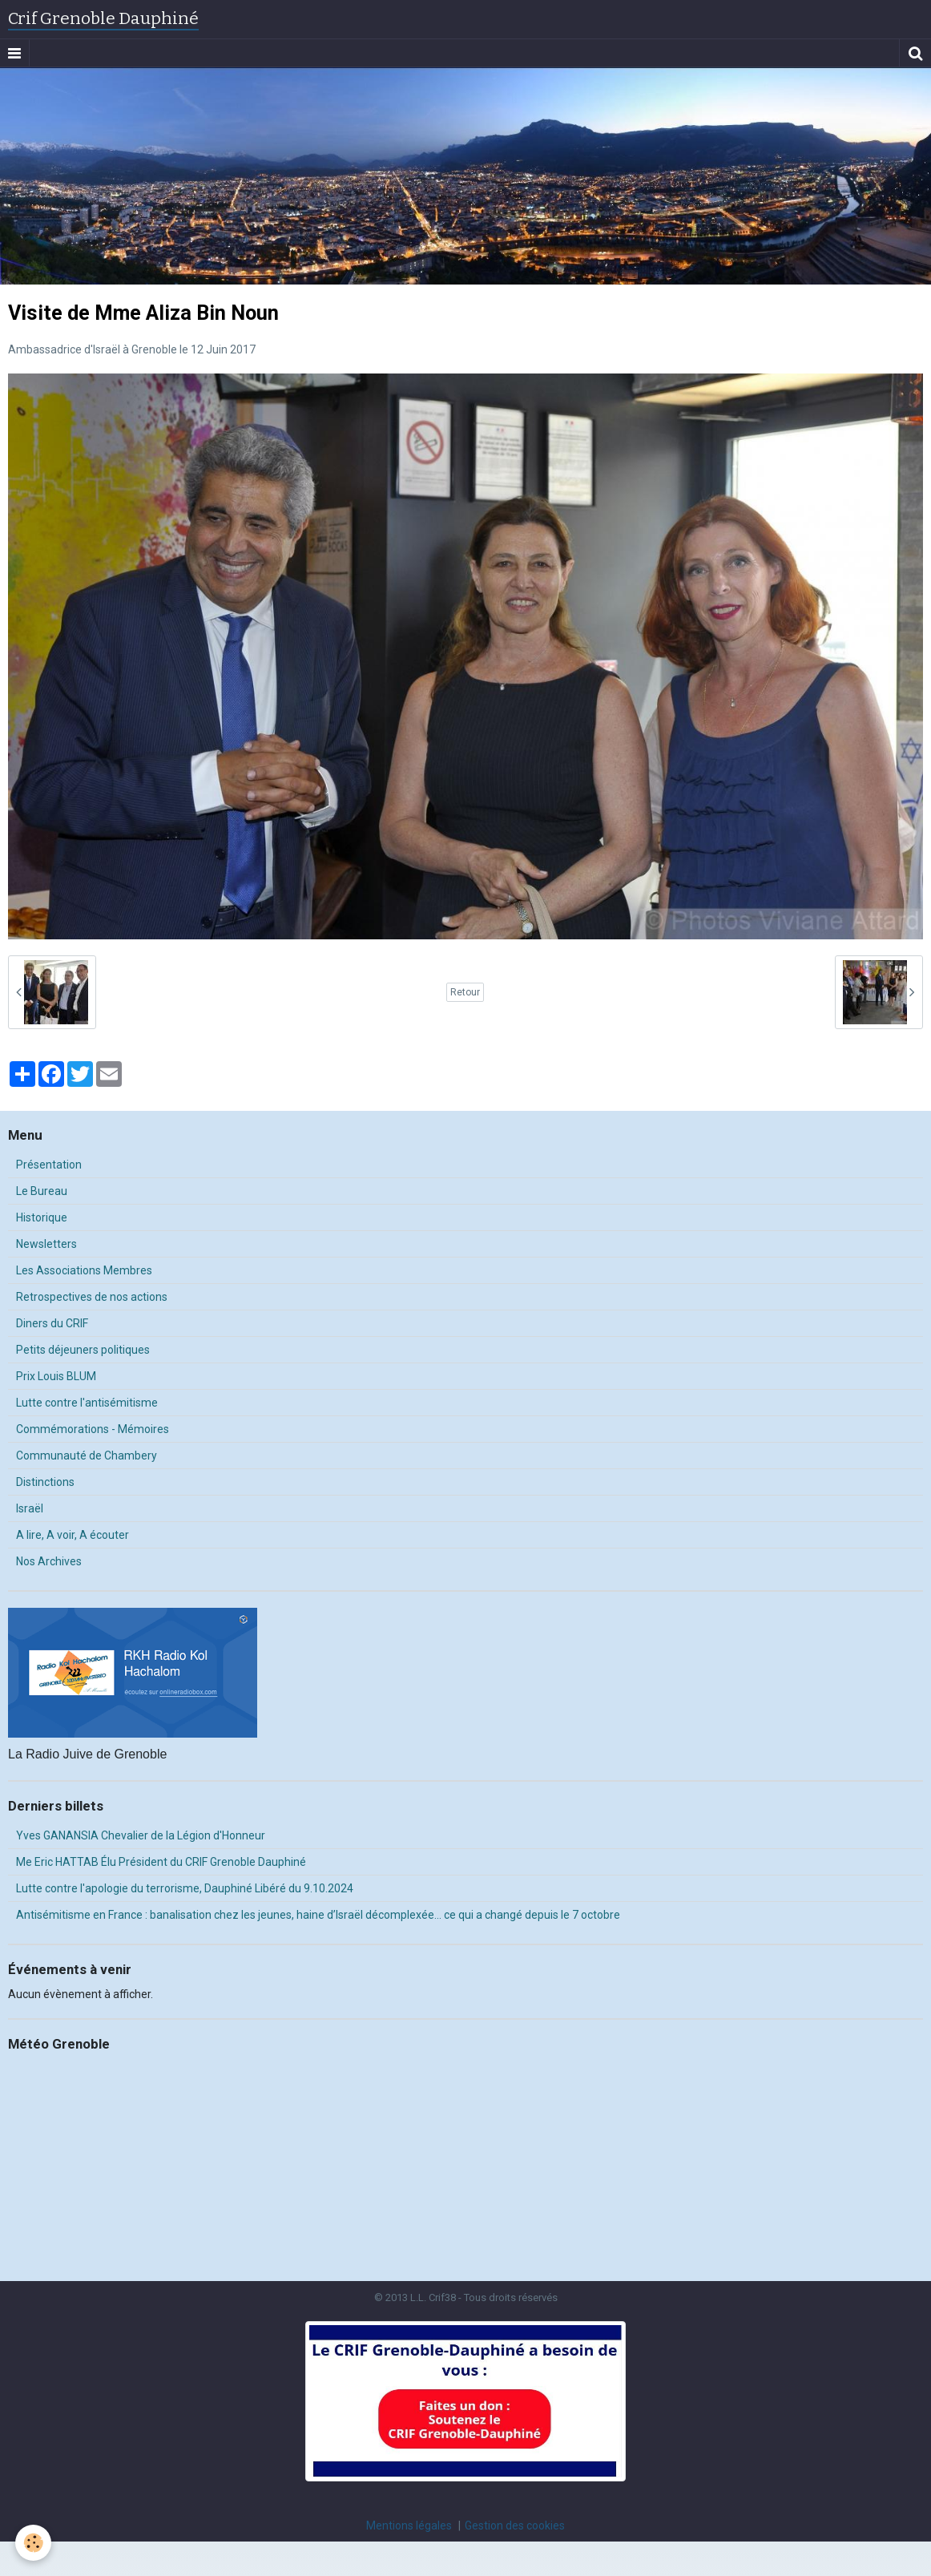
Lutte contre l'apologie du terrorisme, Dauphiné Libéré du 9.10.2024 (184, 1888)
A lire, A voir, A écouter (72, 1534)
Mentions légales (409, 2525)
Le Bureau (41, 1191)
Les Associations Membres (84, 1270)
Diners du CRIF (52, 1323)
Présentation (49, 1164)
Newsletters (46, 1244)
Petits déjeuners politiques (83, 1349)
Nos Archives (49, 1561)
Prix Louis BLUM (56, 1376)
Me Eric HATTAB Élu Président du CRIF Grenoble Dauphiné (161, 1861)
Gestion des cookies (515, 2525)
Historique (41, 1217)
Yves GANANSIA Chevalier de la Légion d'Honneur (140, 1835)
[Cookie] (34, 2543)
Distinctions (45, 1482)
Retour (465, 992)
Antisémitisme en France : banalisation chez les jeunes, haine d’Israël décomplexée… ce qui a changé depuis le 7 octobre (318, 1914)
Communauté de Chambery (86, 1455)
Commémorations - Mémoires (92, 1429)
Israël (29, 1508)
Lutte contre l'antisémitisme (87, 1402)
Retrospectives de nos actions (91, 1296)
